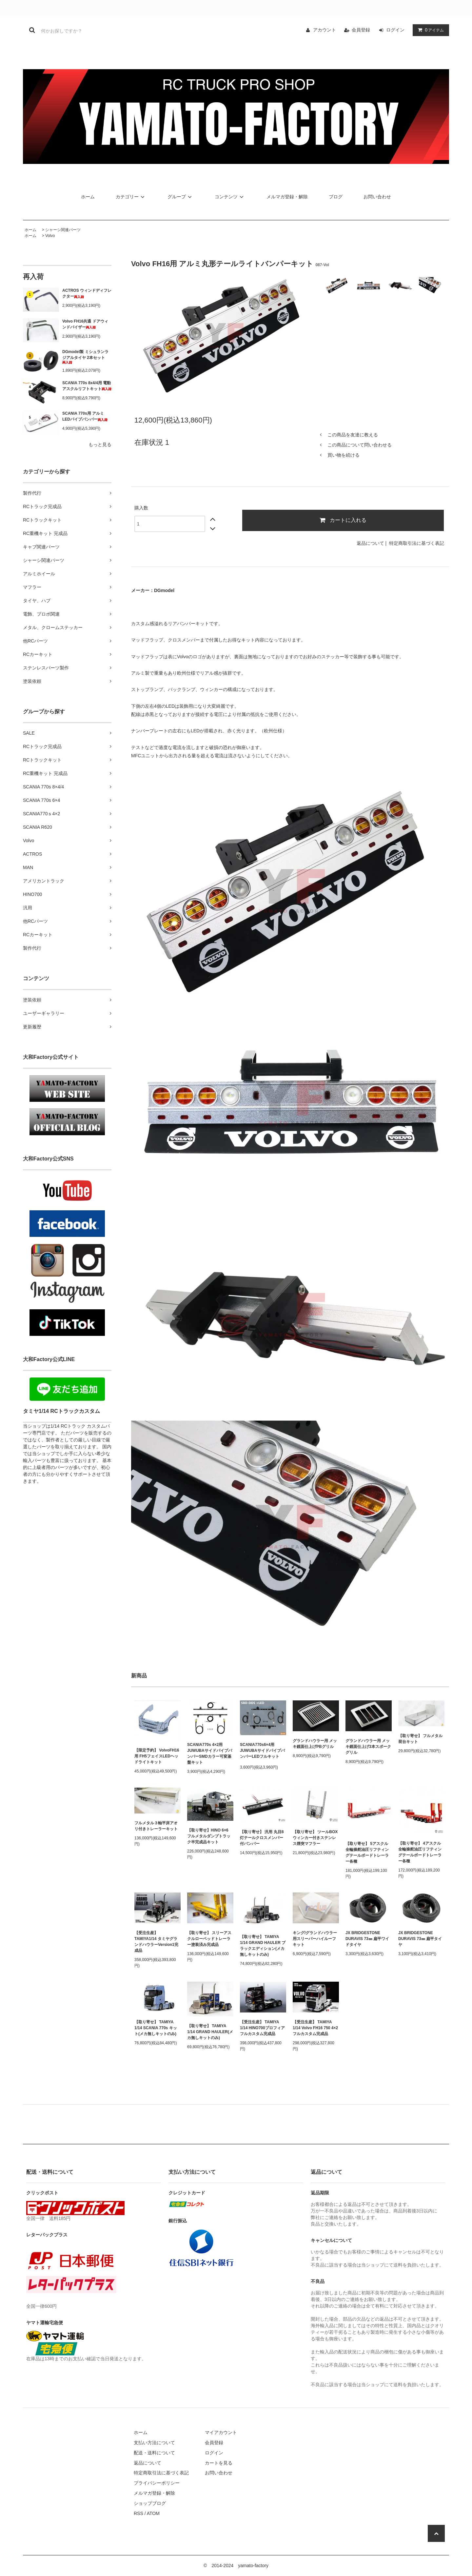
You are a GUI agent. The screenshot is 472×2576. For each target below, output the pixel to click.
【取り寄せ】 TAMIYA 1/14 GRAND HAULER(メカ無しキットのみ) (210, 2032)
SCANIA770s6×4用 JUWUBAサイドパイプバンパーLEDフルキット (262, 1751)
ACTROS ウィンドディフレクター (86, 293)
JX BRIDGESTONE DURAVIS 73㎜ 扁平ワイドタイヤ (367, 1939)
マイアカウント (221, 2432)
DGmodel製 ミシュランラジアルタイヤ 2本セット (85, 356)
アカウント (324, 29)
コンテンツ (230, 196)
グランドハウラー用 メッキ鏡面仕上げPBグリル (315, 1743)
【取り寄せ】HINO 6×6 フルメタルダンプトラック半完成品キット (208, 1836)
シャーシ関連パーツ (63, 230)
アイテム (429, 29)
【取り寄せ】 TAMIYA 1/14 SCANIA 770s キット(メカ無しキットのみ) (155, 2028)
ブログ (336, 196)
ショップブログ (150, 2503)
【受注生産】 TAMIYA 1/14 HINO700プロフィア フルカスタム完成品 (262, 2028)
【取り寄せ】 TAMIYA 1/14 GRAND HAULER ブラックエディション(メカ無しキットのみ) (262, 1945)
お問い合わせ (377, 196)
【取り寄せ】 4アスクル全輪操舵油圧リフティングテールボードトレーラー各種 (420, 1852)
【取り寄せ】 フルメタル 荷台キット (420, 1739)
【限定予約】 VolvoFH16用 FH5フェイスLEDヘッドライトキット (156, 1756)
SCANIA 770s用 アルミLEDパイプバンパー (85, 416)
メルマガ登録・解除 (287, 196)
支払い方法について (154, 2442)
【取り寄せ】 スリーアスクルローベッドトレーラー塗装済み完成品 (209, 1939)
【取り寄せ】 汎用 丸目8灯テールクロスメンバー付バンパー (262, 1838)
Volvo (50, 235)
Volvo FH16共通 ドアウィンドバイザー (85, 324)
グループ (180, 196)
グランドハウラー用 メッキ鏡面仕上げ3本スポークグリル (368, 1746)
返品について (370, 543)
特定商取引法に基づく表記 (416, 543)
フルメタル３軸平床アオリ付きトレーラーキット (156, 1826)
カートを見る (218, 2463)
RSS (138, 2513)
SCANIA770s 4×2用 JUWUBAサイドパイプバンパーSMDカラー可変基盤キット (209, 1753)
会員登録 (361, 29)
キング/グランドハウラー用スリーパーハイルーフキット (315, 1939)
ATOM (153, 2513)
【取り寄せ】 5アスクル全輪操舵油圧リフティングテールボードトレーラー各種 (367, 1852)
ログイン (395, 29)
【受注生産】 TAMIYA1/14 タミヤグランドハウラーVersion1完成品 (156, 1942)
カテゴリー (131, 196)
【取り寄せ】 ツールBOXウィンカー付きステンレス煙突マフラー (315, 1838)
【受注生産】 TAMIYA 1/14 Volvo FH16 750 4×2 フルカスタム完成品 (315, 2028)
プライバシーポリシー (157, 2483)
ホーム (88, 196)
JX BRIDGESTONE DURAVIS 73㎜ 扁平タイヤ (420, 1939)
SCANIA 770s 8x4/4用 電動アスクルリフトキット (86, 386)
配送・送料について (154, 2452)
